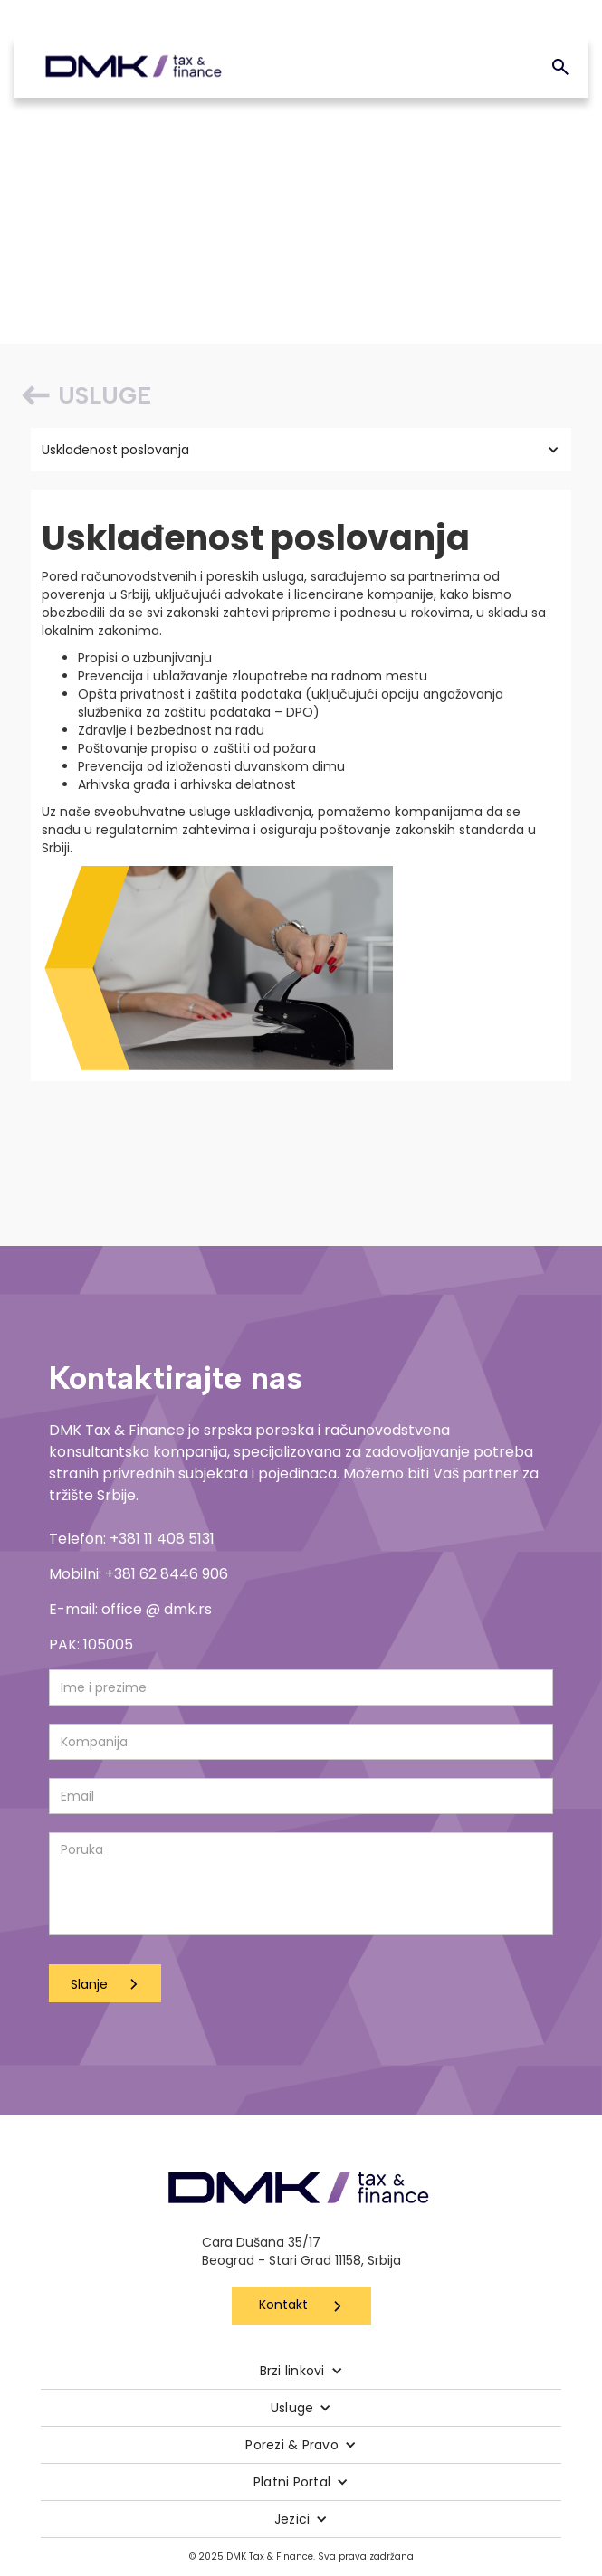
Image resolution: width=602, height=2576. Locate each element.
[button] (301, 450)
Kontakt (283, 2305)
